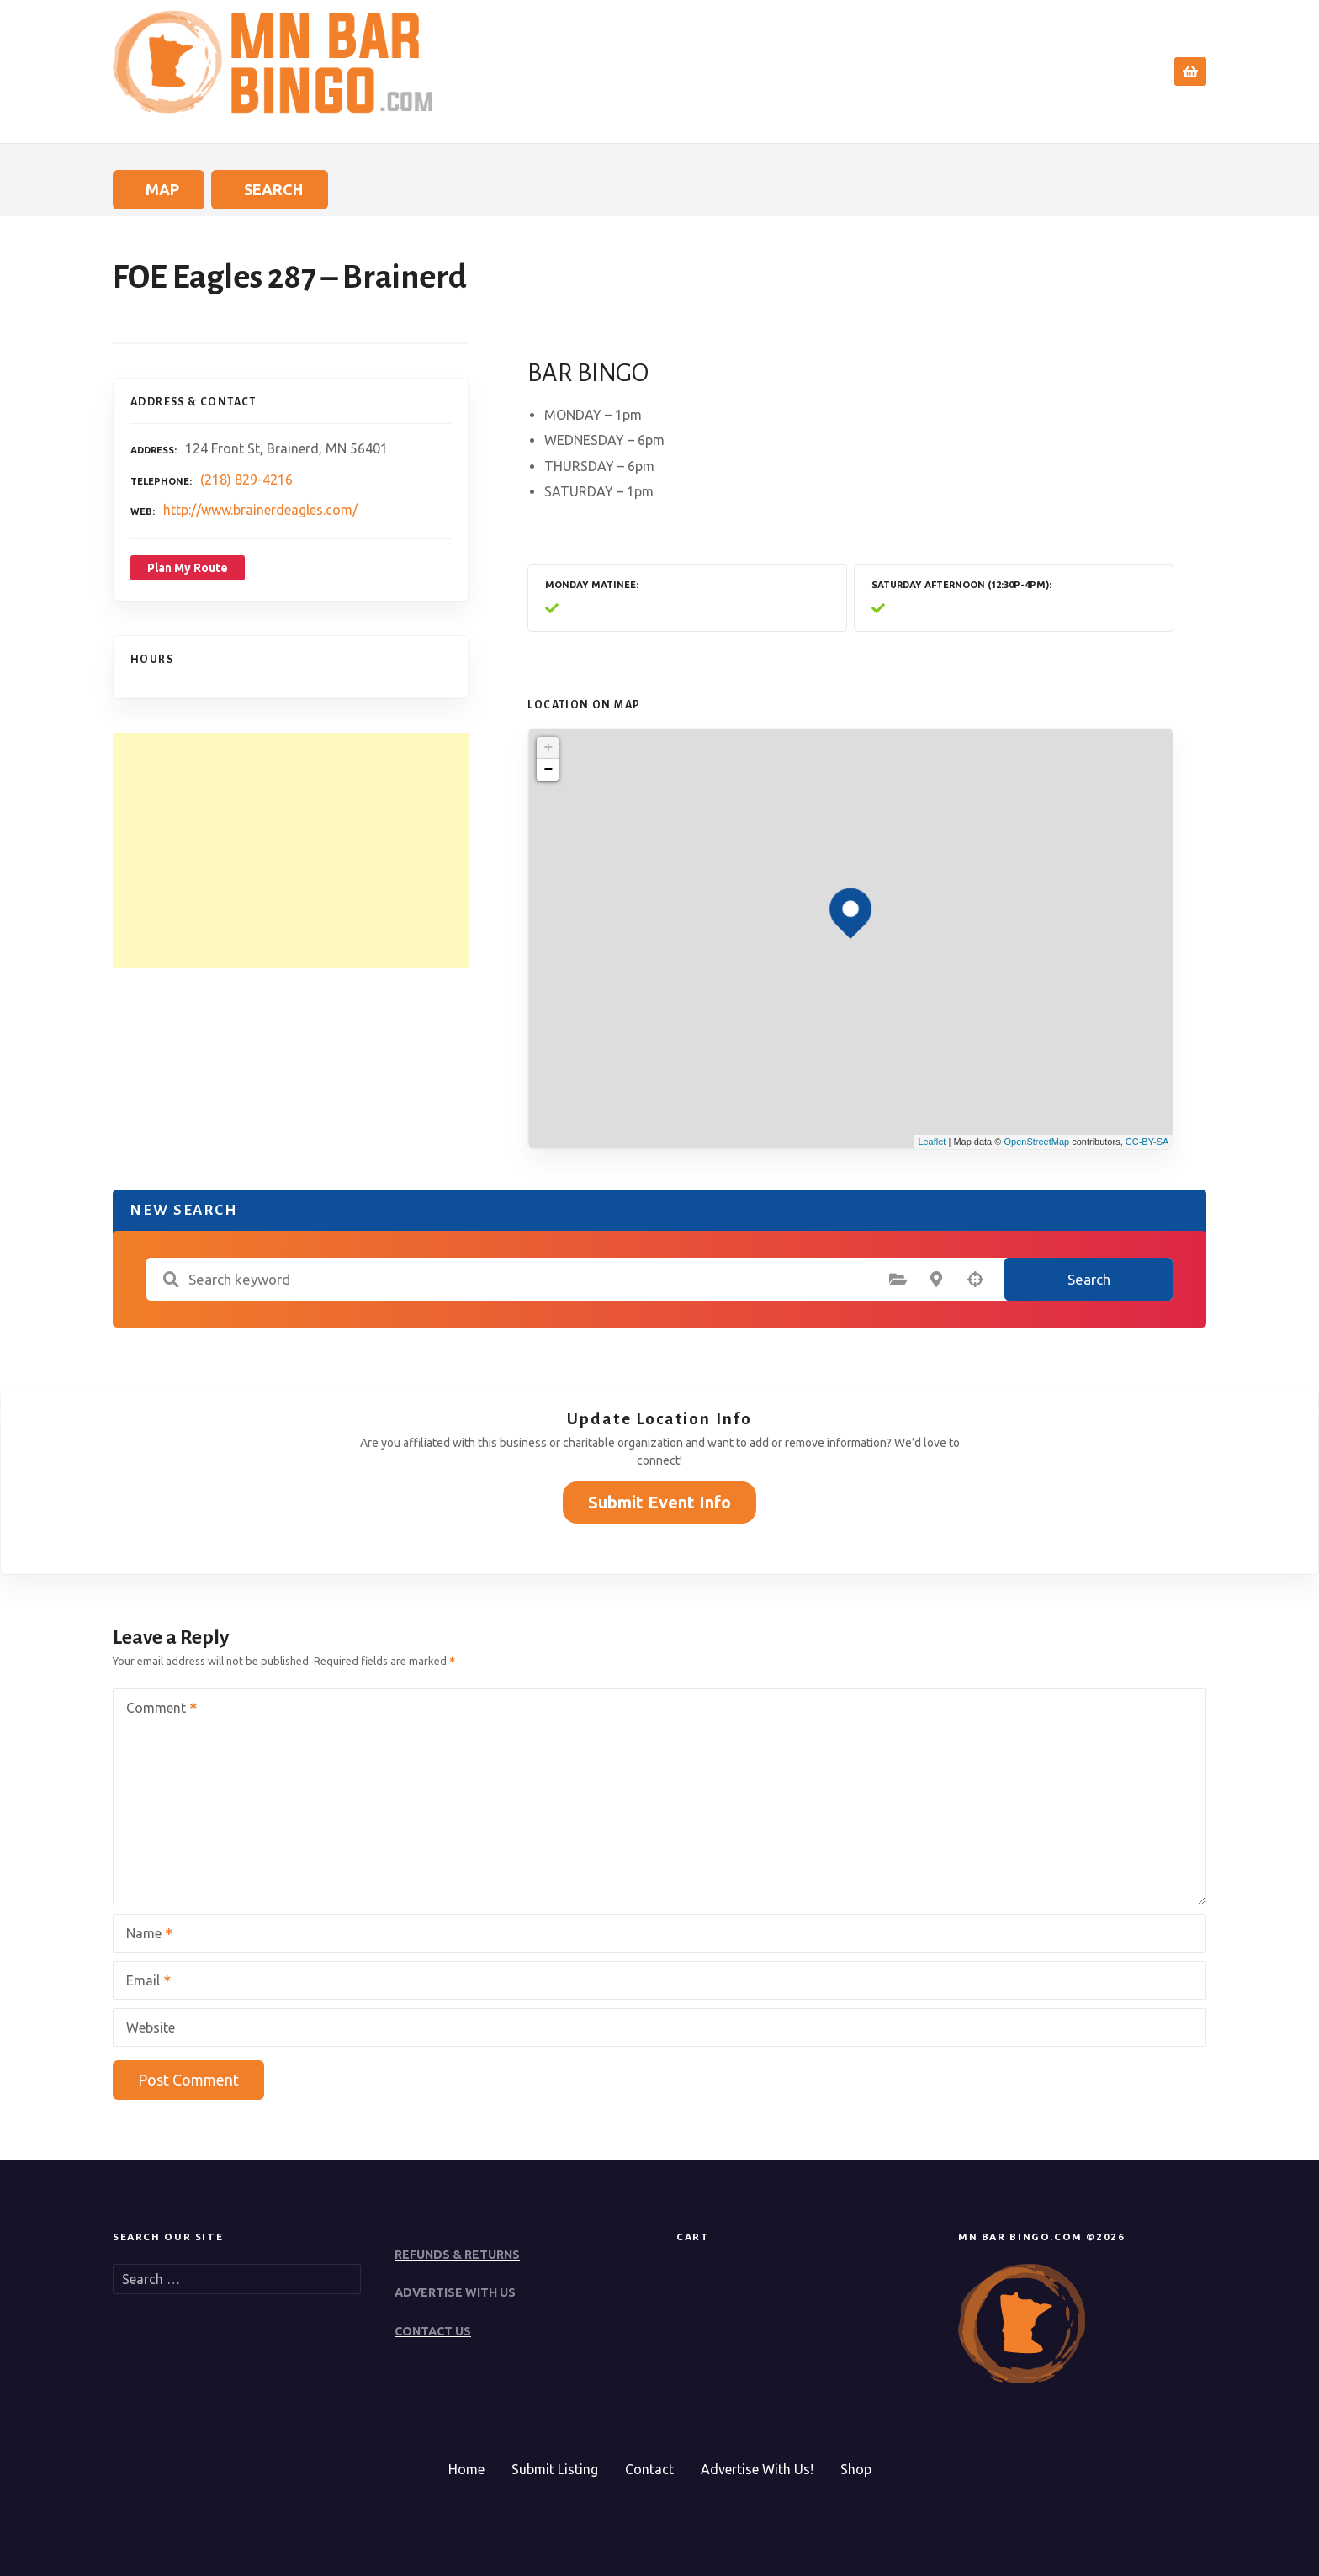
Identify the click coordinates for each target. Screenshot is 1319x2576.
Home (829, 71)
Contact (1106, 71)
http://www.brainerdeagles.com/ (260, 509)
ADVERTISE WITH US (455, 2292)
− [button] (548, 770)
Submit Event (1007, 71)
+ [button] (548, 748)
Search (902, 71)
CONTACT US (433, 2331)
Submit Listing (554, 2469)
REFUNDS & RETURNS (457, 2254)
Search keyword (171, 1279)
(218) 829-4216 (246, 479)
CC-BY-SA (1147, 1142)
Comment (156, 1709)
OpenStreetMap (1036, 1142)
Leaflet (932, 1142)
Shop (855, 2469)
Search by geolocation (975, 1279)
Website (150, 2027)
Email (143, 1982)
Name (144, 1935)
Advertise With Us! (757, 2469)
